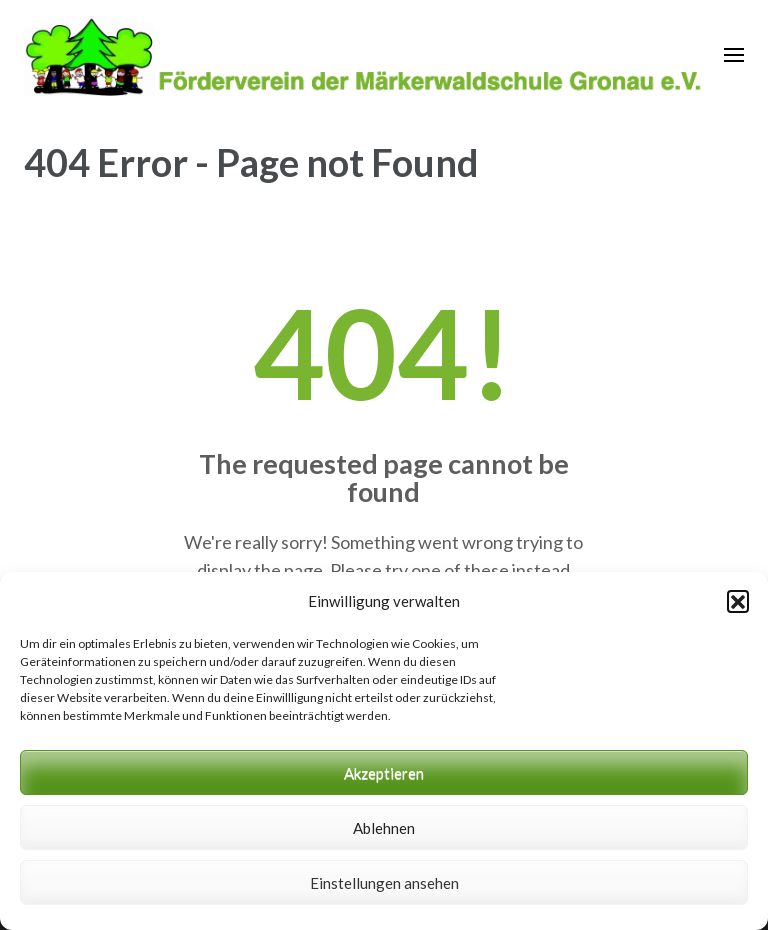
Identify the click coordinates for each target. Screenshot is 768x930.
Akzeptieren (384, 773)
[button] (738, 601)
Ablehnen (384, 828)
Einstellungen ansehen (384, 883)
